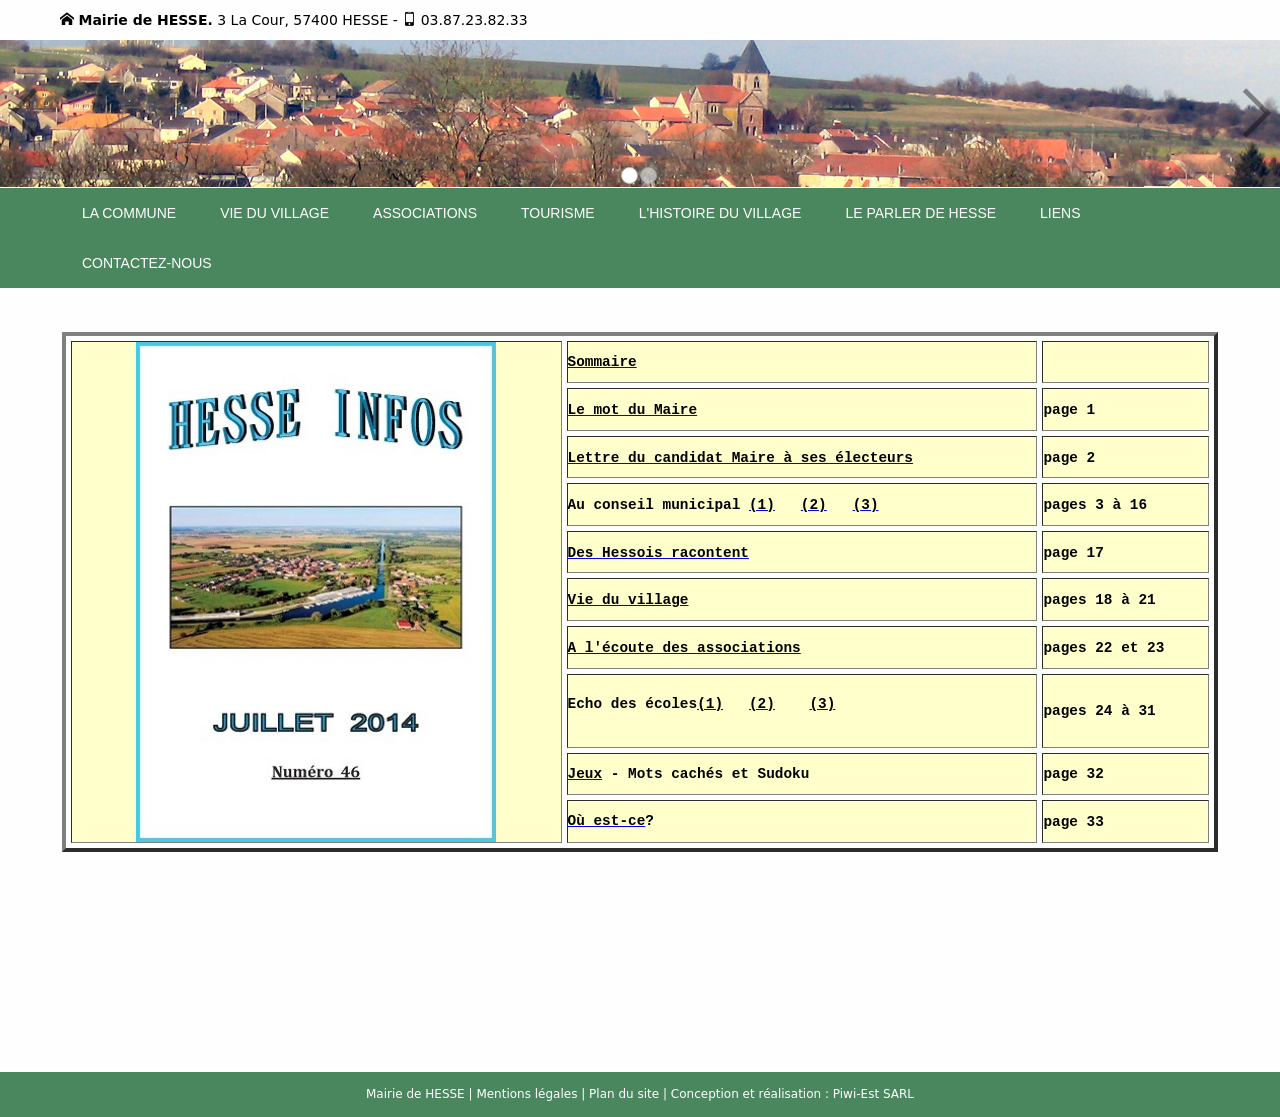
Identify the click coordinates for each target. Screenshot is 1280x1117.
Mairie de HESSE (415, 1094)
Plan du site (624, 1094)
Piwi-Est (856, 1094)
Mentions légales (526, 1094)
